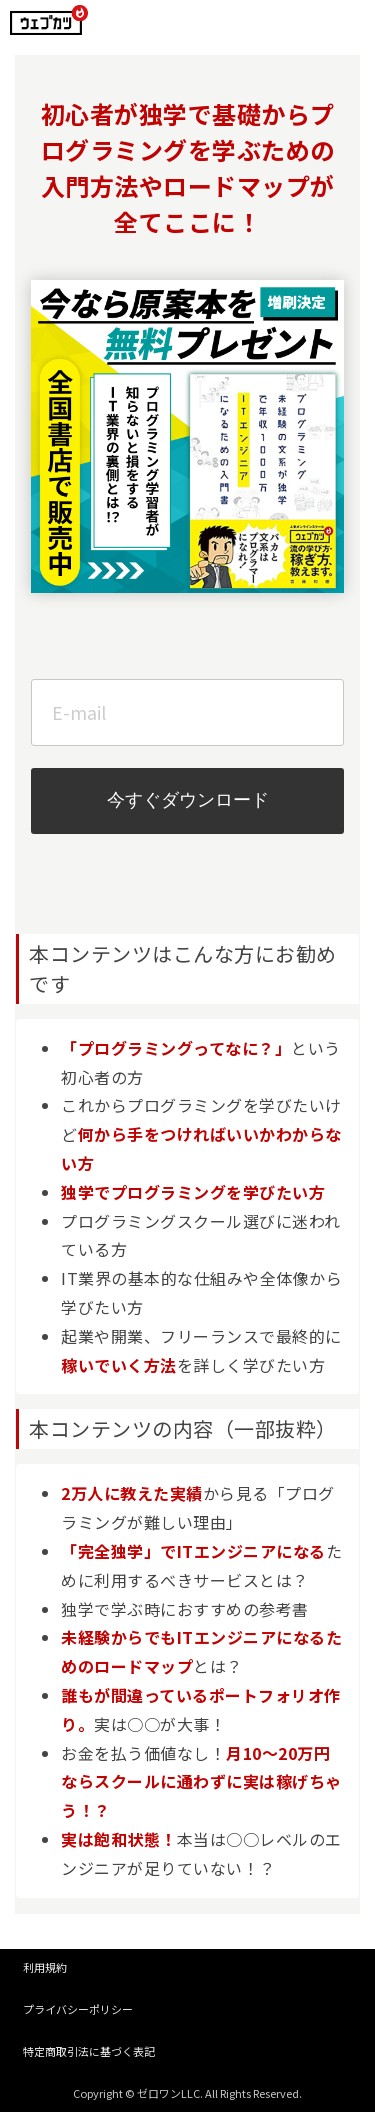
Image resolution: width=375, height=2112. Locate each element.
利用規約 (45, 1967)
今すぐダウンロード (188, 800)
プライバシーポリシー (78, 2009)
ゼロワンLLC (168, 2093)
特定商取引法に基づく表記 (89, 2051)
